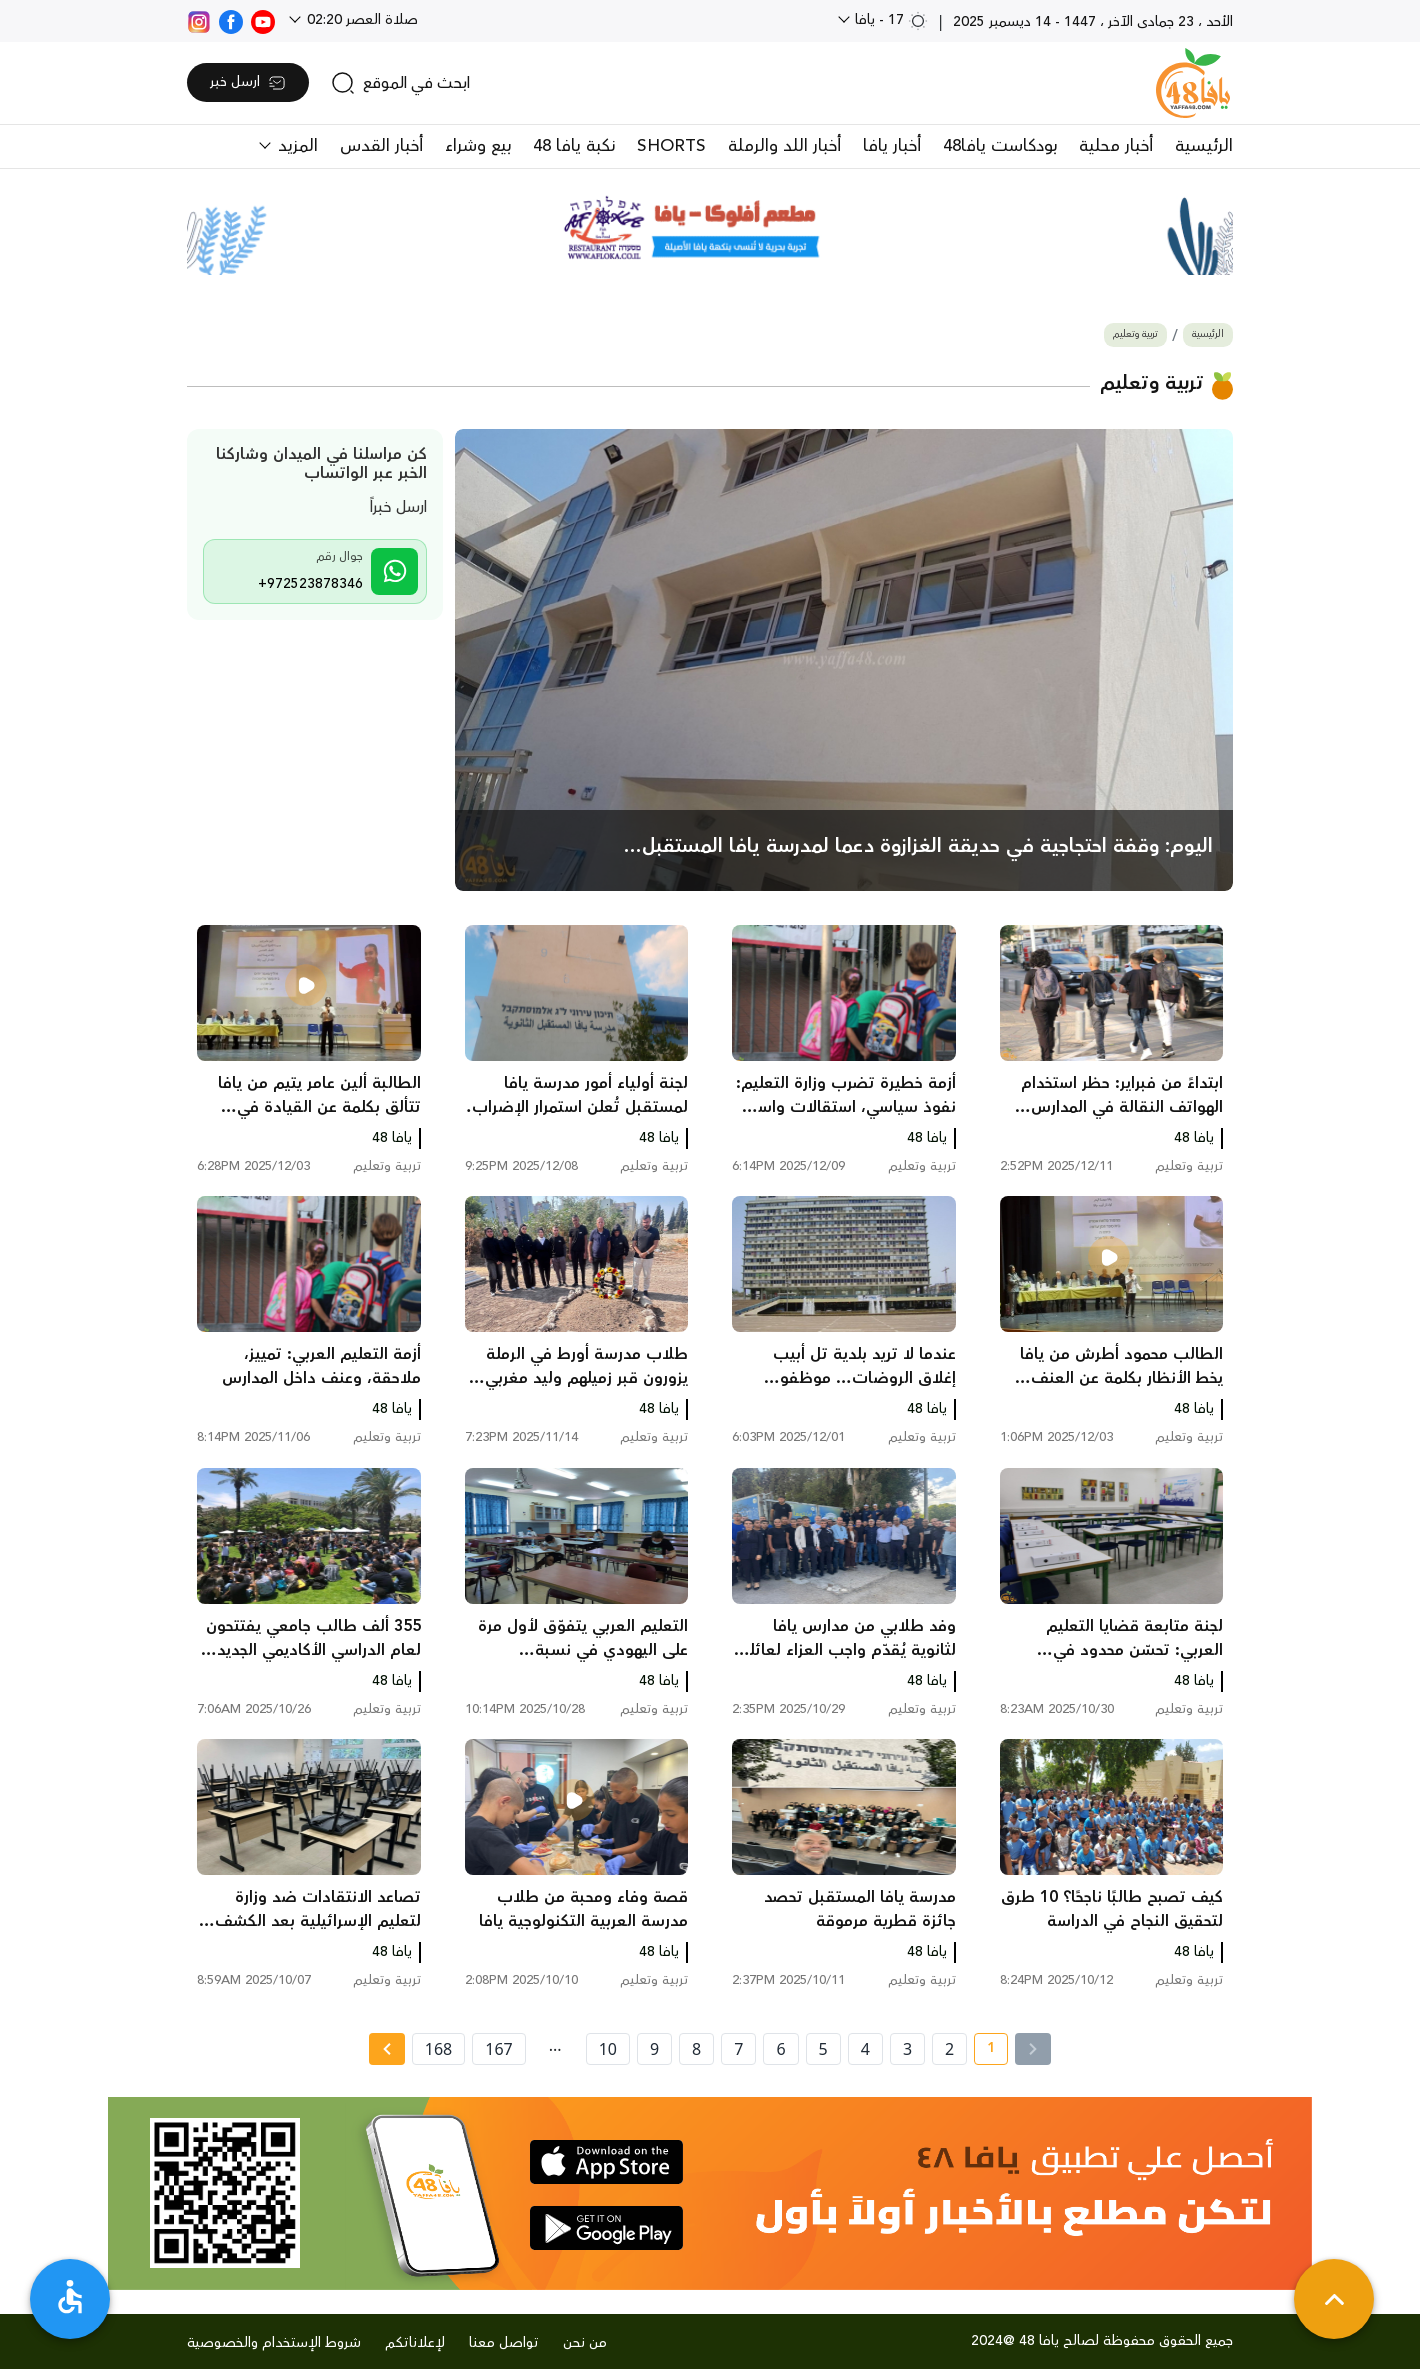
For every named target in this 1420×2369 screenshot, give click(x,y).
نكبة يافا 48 (574, 146)
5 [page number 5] (823, 2049)
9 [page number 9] (654, 2049)
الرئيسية (1204, 146)
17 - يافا (889, 20)
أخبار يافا (892, 146)
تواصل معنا (504, 2343)
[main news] (844, 660)
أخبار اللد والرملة (784, 146)
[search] (400, 83)
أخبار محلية (1116, 146)
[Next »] (386, 2049)
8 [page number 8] (696, 2049)
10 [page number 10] (608, 2049)
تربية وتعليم (1135, 334)
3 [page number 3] (907, 2049)
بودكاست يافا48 (1000, 146)
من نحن (585, 2343)
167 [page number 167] (498, 2049)
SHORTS (671, 146)
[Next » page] (387, 2049)
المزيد (295, 146)
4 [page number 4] (865, 2049)
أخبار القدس (381, 146)
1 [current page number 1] (984, 2051)
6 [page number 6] (780, 2049)
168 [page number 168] (438, 2049)
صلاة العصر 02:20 (360, 20)
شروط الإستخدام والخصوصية (274, 2343)
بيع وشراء (478, 146)
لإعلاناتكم (415, 2343)
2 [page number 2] (949, 2049)
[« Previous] (1033, 2049)
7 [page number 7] (738, 2049)
